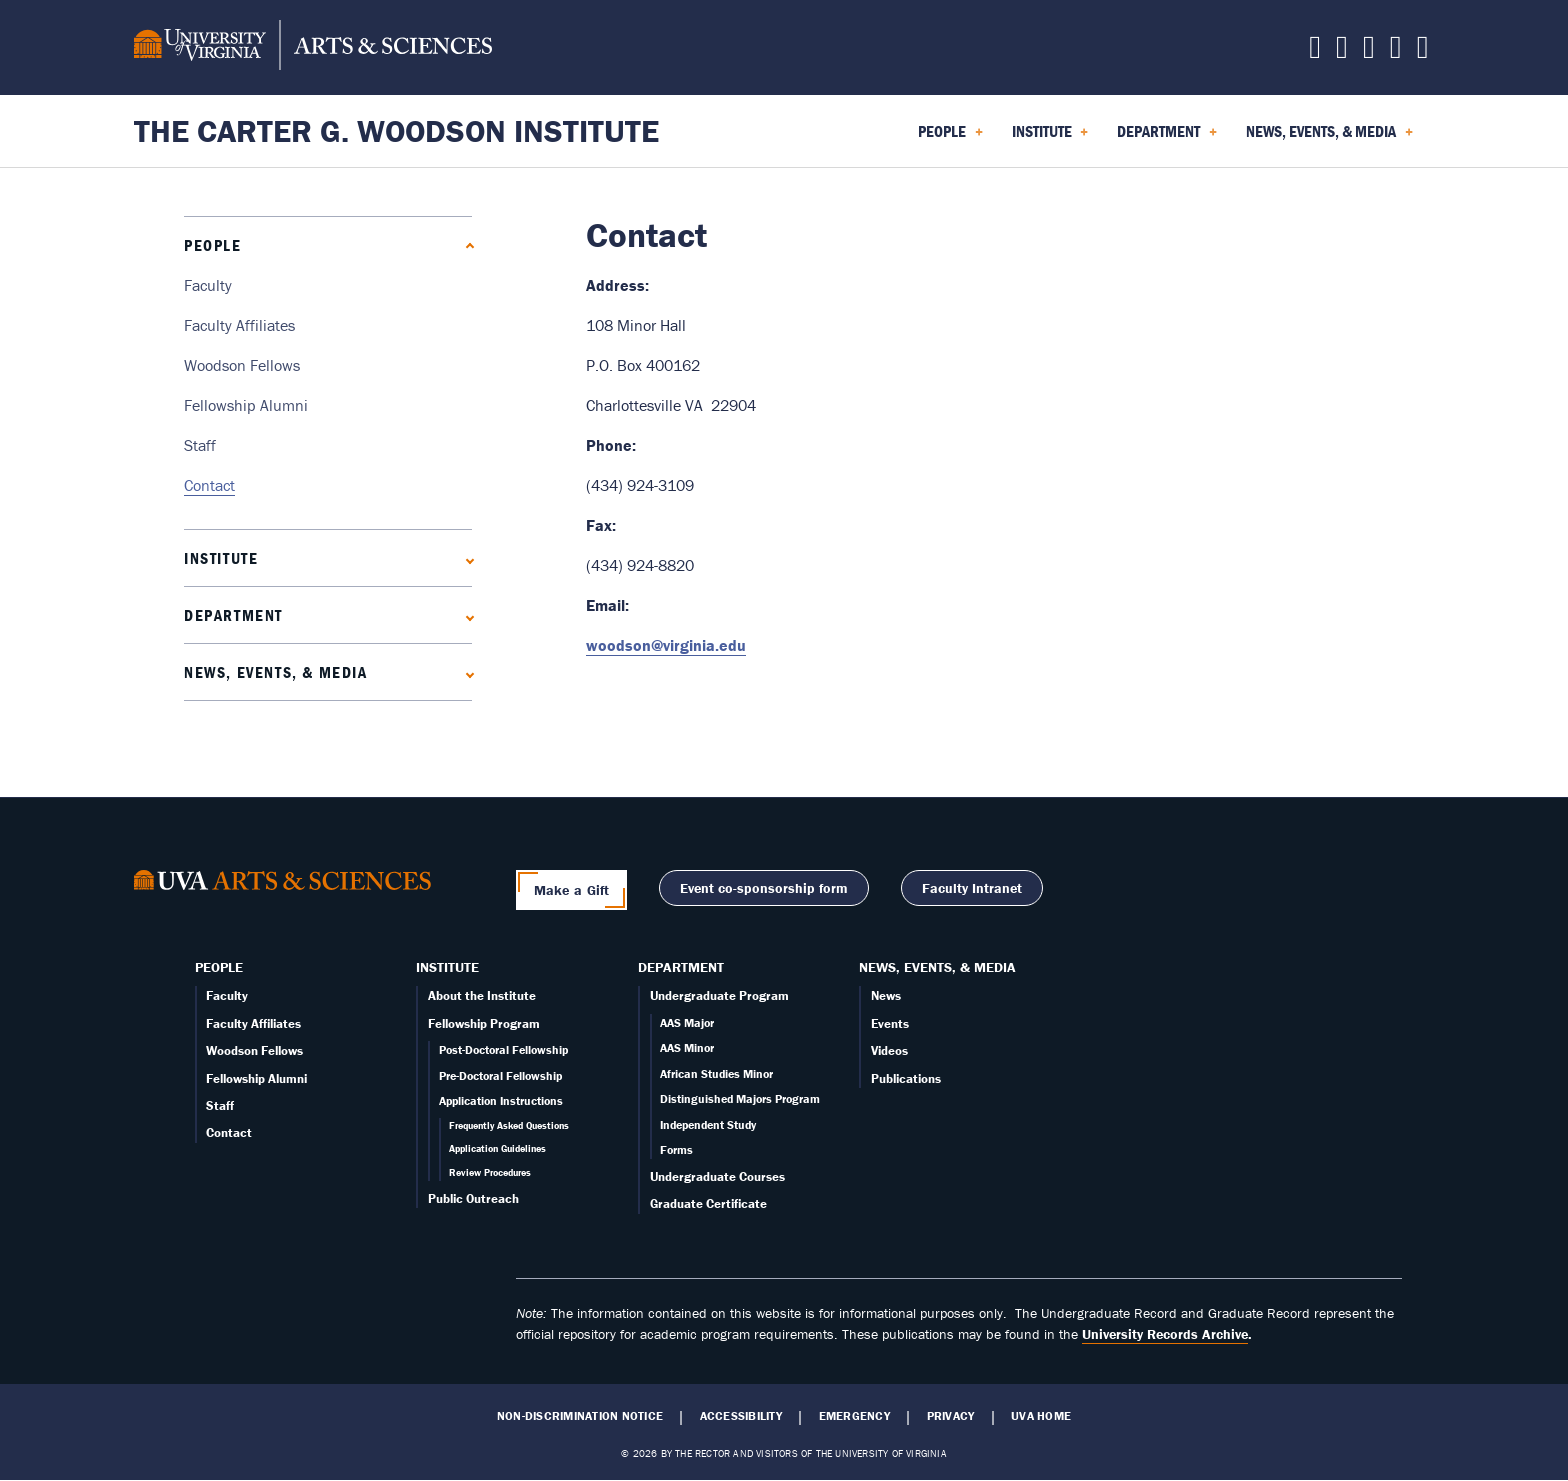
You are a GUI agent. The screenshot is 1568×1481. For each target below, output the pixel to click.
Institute (221, 558)
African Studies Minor (716, 1073)
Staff (200, 445)
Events (890, 1023)
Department (233, 615)
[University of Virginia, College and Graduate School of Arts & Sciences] (313, 48)
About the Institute (482, 995)
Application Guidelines (497, 1148)
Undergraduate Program (719, 995)
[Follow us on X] (1315, 52)
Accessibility (741, 1416)
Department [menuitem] (1167, 138)
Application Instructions (501, 1100)
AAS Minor (687, 1047)
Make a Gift (572, 890)
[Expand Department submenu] (465, 615)
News (886, 995)
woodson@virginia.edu (666, 645)
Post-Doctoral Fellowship (503, 1049)
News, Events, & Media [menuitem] (1329, 138)
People (213, 245)
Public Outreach (473, 1198)
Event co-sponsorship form (764, 888)
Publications (906, 1078)
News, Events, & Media (276, 672)
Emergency (854, 1416)
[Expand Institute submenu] (465, 558)
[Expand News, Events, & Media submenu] (465, 672)
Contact (209, 485)
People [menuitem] (950, 138)
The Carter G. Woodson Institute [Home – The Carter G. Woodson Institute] (396, 130)
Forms (676, 1149)
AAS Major (687, 1022)
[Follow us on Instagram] (1369, 52)
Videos (889, 1050)
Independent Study (708, 1124)
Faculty (208, 285)
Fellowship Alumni (246, 405)
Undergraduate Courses (717, 1176)
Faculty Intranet (972, 888)
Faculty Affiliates (239, 325)
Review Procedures (490, 1172)
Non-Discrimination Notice (580, 1416)
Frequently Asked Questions (509, 1125)
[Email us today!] (1396, 52)
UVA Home (1041, 1416)
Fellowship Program (484, 1023)
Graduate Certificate (708, 1203)
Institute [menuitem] (1050, 138)
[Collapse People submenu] (465, 245)
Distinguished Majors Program (740, 1098)
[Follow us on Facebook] (1342, 52)
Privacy (951, 1416)
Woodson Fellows (242, 365)
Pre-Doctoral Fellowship (500, 1075)
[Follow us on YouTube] (1423, 52)
